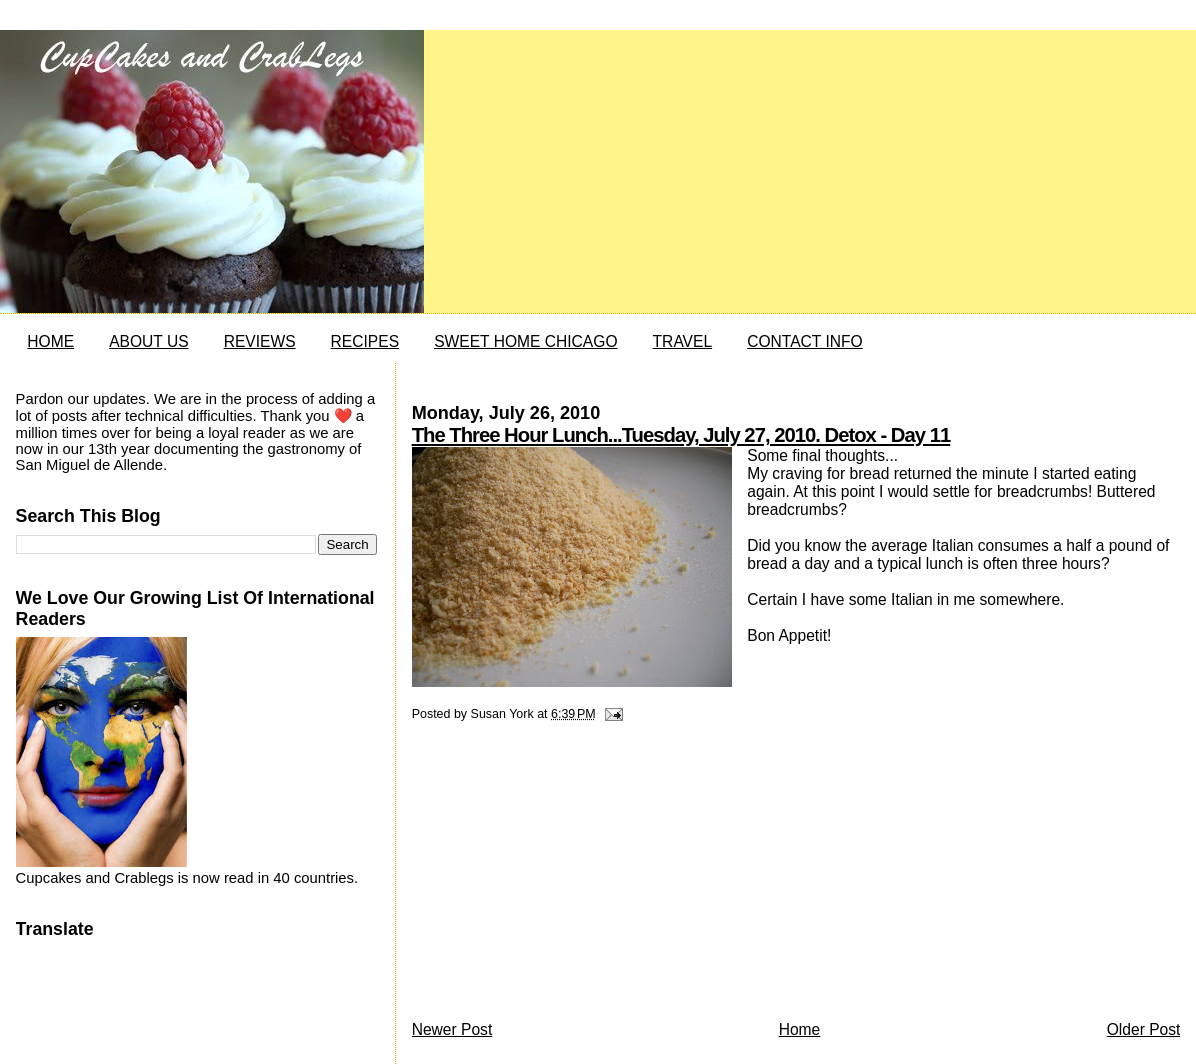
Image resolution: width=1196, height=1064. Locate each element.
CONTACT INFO (805, 341)
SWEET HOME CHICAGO (525, 341)
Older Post (1144, 1029)
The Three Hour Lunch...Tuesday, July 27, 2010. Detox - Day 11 (681, 435)
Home (800, 1029)
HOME (50, 341)
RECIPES (365, 341)
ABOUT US (148, 341)
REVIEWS (260, 341)
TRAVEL (683, 341)
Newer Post (452, 1029)
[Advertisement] (562, 876)
